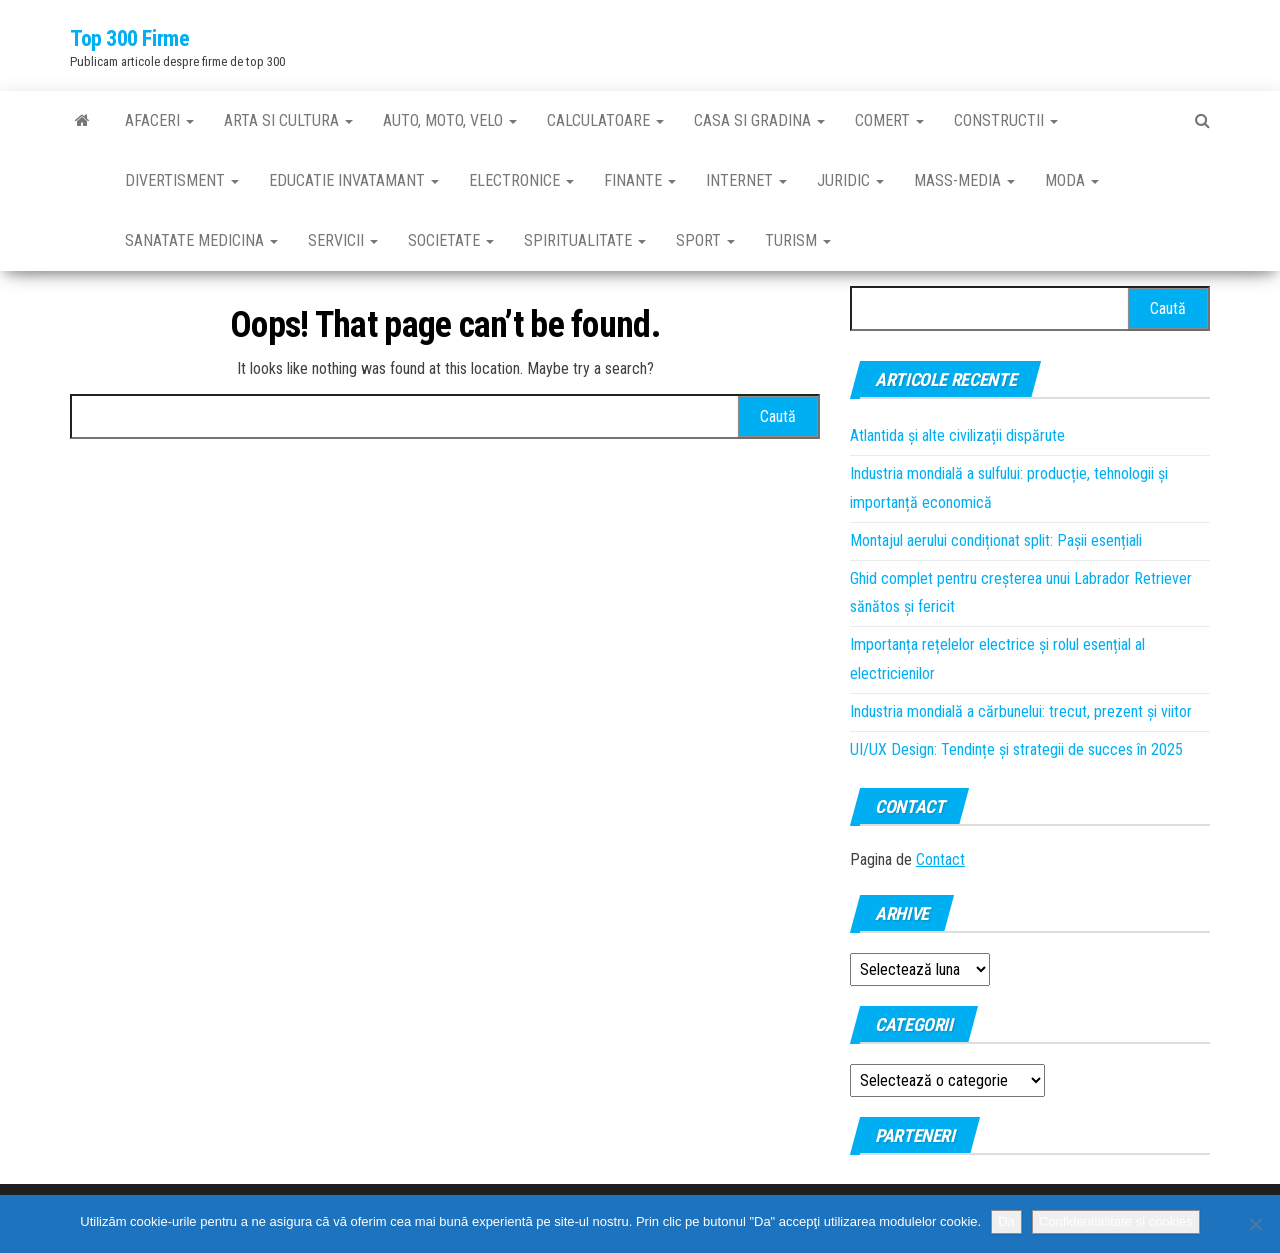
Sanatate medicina (201, 240)
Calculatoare (605, 120)
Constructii (1006, 120)
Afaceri (159, 120)
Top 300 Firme (129, 38)
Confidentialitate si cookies (1116, 1221)
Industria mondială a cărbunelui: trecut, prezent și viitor (1021, 711)
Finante (640, 180)
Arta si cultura (288, 120)
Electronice (521, 180)
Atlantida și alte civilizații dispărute (957, 435)
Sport (705, 240)
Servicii (343, 240)
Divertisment (182, 180)
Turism (798, 240)
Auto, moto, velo (450, 120)
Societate (451, 240)
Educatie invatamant (354, 180)
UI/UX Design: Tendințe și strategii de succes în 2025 (1016, 749)
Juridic (850, 180)
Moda (1072, 180)
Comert (889, 120)
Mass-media (964, 180)
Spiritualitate (585, 240)
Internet (746, 180)
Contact (940, 859)
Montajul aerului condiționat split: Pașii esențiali (996, 540)
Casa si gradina (759, 120)
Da (1006, 1221)
